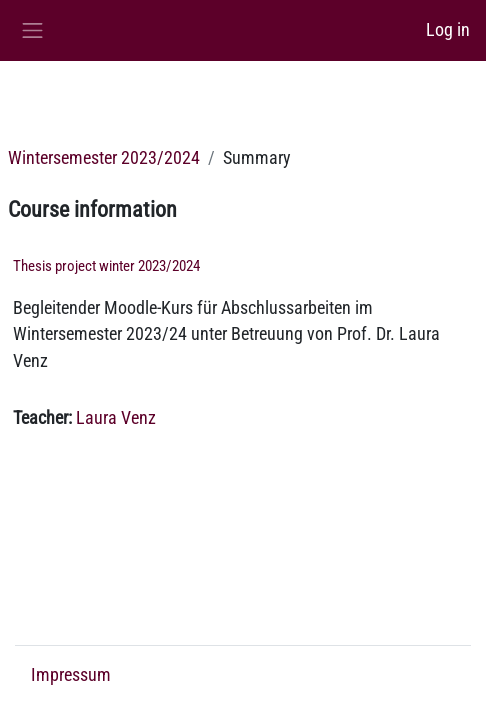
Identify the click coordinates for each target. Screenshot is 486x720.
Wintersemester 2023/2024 (104, 158)
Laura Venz (116, 418)
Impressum (71, 675)
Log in (448, 30)
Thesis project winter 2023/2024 (106, 266)
